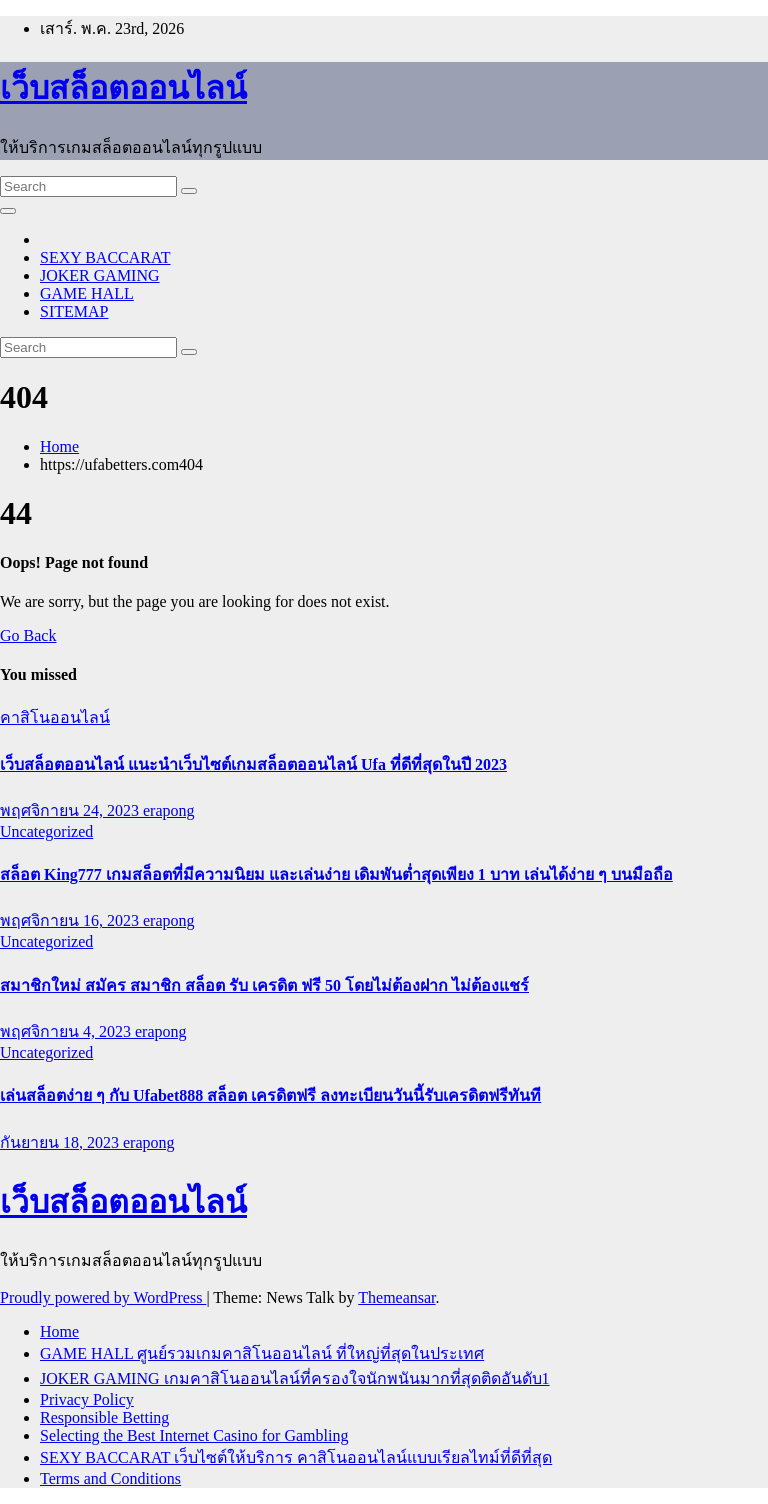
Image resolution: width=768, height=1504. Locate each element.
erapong (169, 810)
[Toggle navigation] (8, 211)
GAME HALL (87, 293)
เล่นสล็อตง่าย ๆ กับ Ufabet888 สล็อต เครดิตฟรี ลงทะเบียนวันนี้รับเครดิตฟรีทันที (270, 1095)
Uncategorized (46, 831)
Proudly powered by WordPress (103, 1297)
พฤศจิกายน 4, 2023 (67, 1031)
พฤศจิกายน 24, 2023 (71, 810)
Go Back (28, 635)
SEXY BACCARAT (105, 257)
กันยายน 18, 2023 (61, 1142)
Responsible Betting (104, 1417)
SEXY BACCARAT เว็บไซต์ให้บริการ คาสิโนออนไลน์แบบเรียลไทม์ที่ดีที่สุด (296, 1457)
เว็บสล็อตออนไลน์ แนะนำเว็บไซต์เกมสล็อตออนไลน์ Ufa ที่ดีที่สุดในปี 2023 (253, 764)
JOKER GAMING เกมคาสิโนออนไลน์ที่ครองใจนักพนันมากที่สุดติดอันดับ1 (295, 1378)
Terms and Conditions (110, 1478)
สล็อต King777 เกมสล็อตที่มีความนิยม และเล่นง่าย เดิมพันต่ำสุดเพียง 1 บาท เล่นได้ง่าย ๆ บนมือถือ (336, 874)
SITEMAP (74, 311)
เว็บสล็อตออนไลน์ (123, 88)
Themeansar (396, 1297)
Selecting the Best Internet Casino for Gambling (194, 1435)
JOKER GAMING (100, 275)
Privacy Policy (87, 1399)
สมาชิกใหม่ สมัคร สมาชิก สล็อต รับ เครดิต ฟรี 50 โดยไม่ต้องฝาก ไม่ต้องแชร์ (264, 985)
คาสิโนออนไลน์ (55, 717)
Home (59, 446)
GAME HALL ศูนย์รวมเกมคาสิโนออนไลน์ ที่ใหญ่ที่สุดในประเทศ (262, 1353)
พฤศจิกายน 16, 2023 (71, 920)
